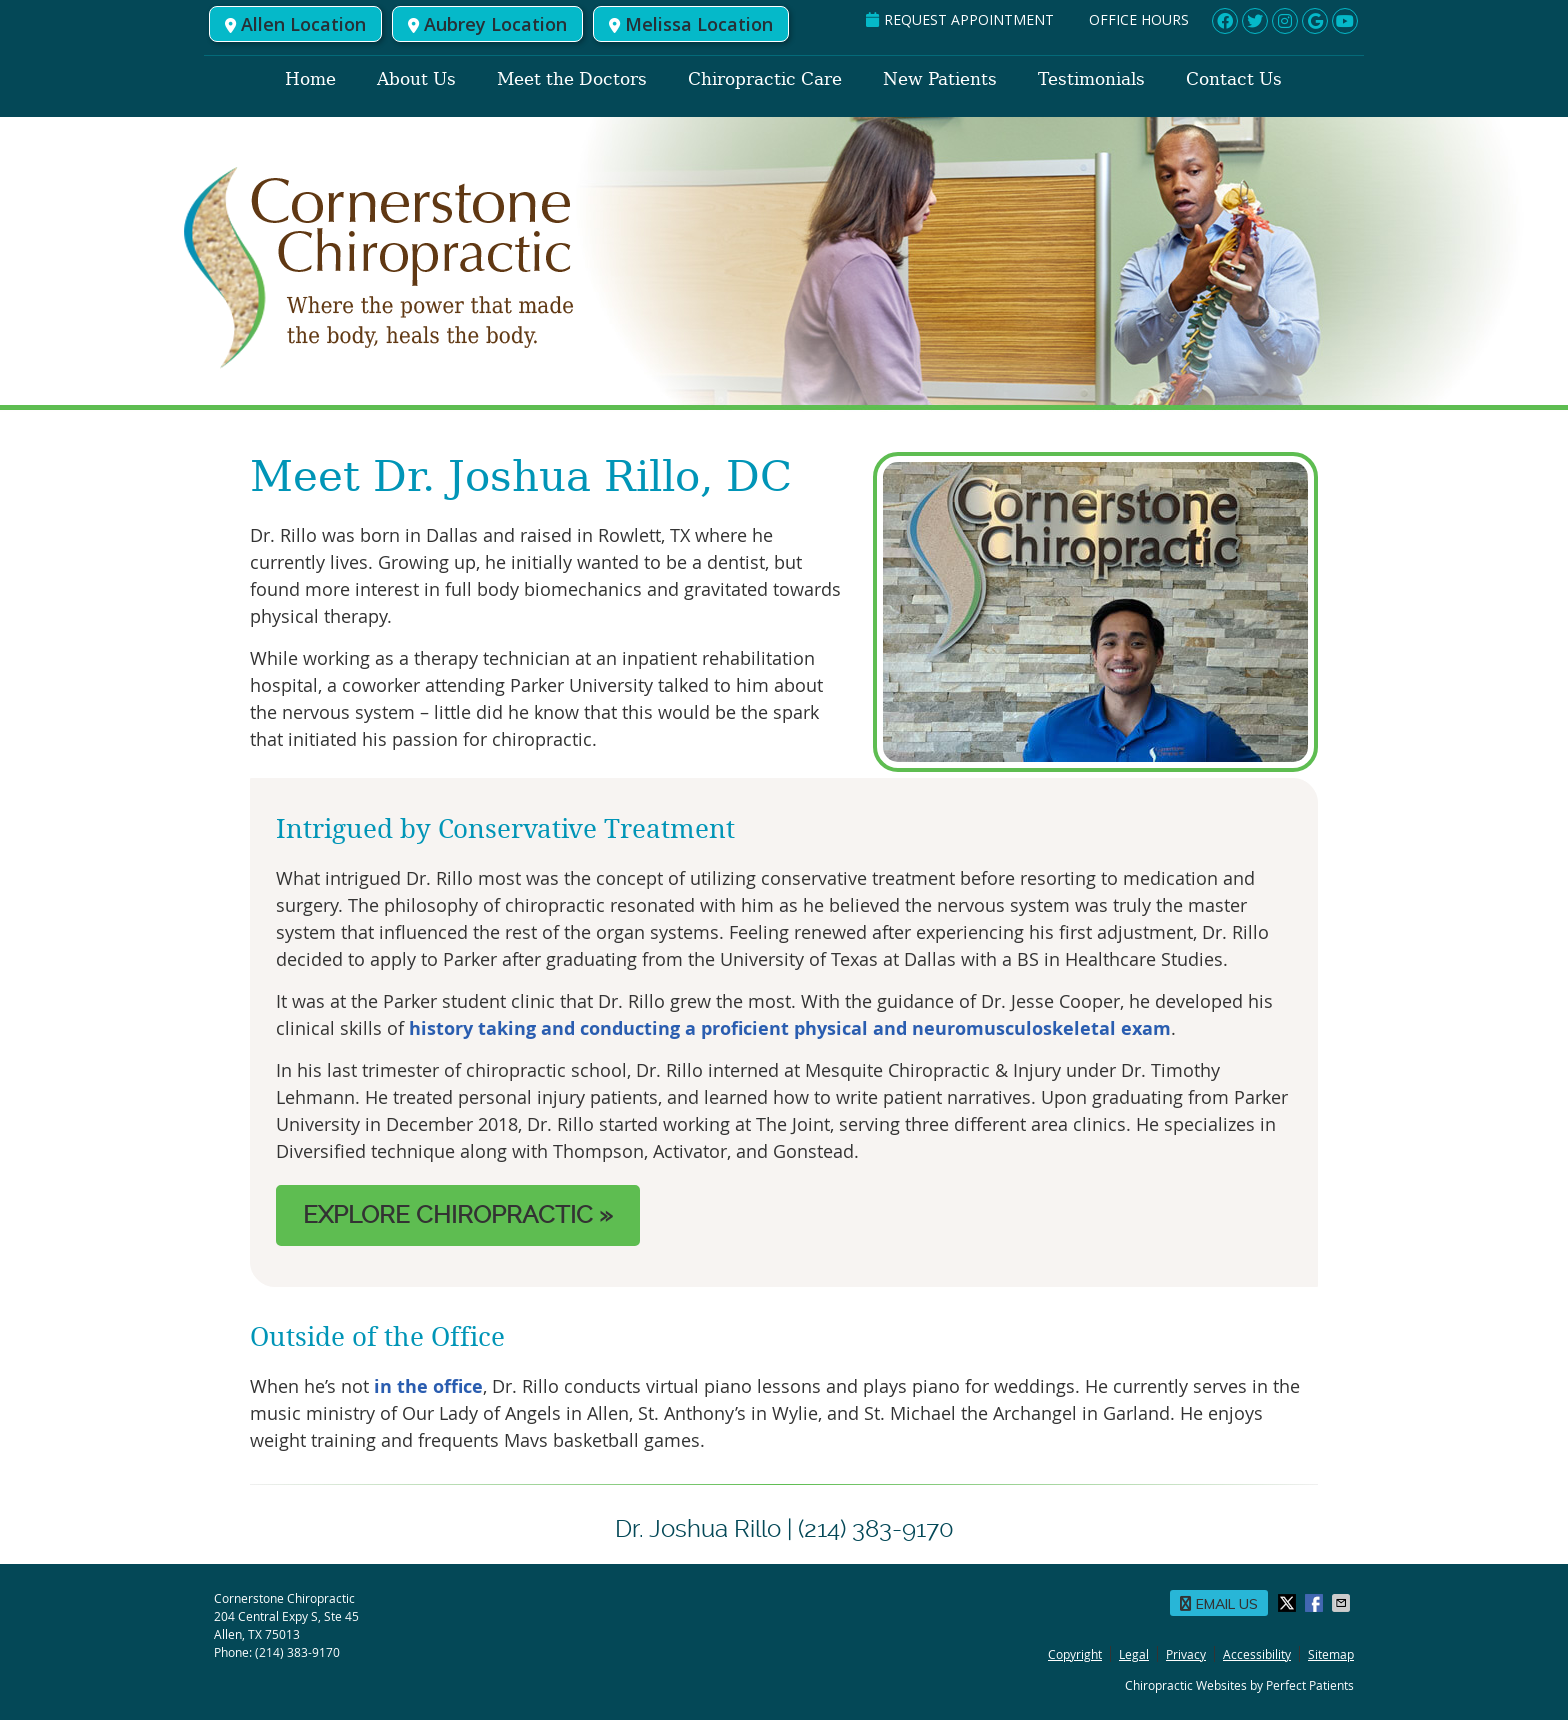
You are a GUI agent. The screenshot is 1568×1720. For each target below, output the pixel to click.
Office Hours (1139, 19)
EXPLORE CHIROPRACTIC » (458, 1215)
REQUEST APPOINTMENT (960, 19)
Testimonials (1091, 79)
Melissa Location (691, 24)
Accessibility (1257, 1654)
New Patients (940, 79)
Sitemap (1331, 1654)
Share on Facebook (1316, 1603)
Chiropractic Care (765, 79)
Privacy (1186, 1654)
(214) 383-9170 (297, 1652)
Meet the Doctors (572, 79)
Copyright (1075, 1654)
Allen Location (295, 24)
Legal (1134, 1654)
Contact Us (1234, 79)
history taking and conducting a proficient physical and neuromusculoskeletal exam (790, 1028)
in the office (428, 1386)
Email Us (1219, 1604)
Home (310, 79)
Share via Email (1343, 1603)
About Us (416, 79)
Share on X (1289, 1603)
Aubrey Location (487, 24)
